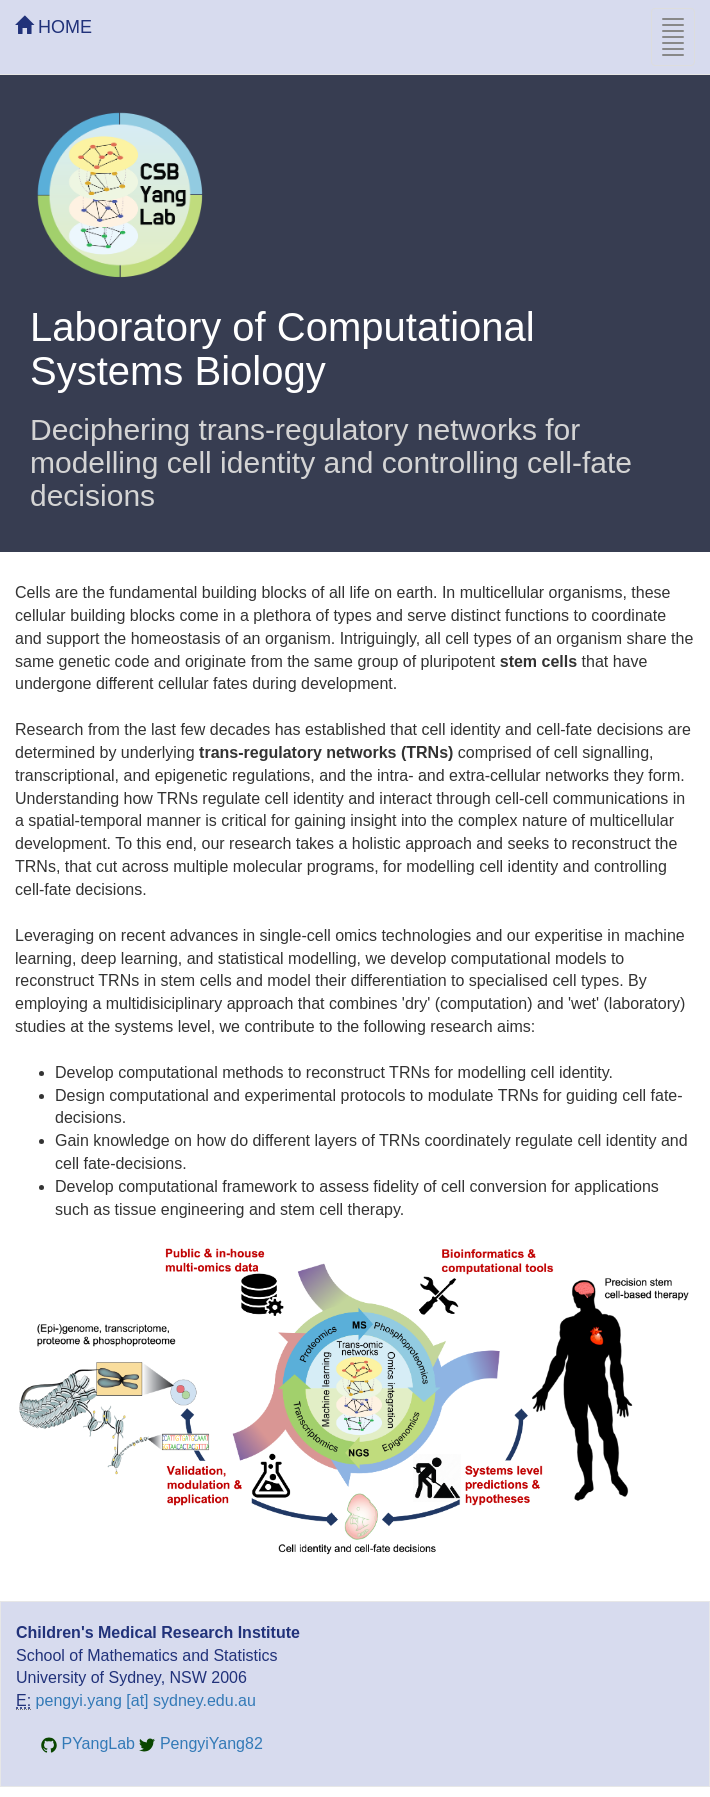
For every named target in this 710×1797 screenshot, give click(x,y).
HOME (53, 26)
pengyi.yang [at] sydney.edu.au (146, 1700)
